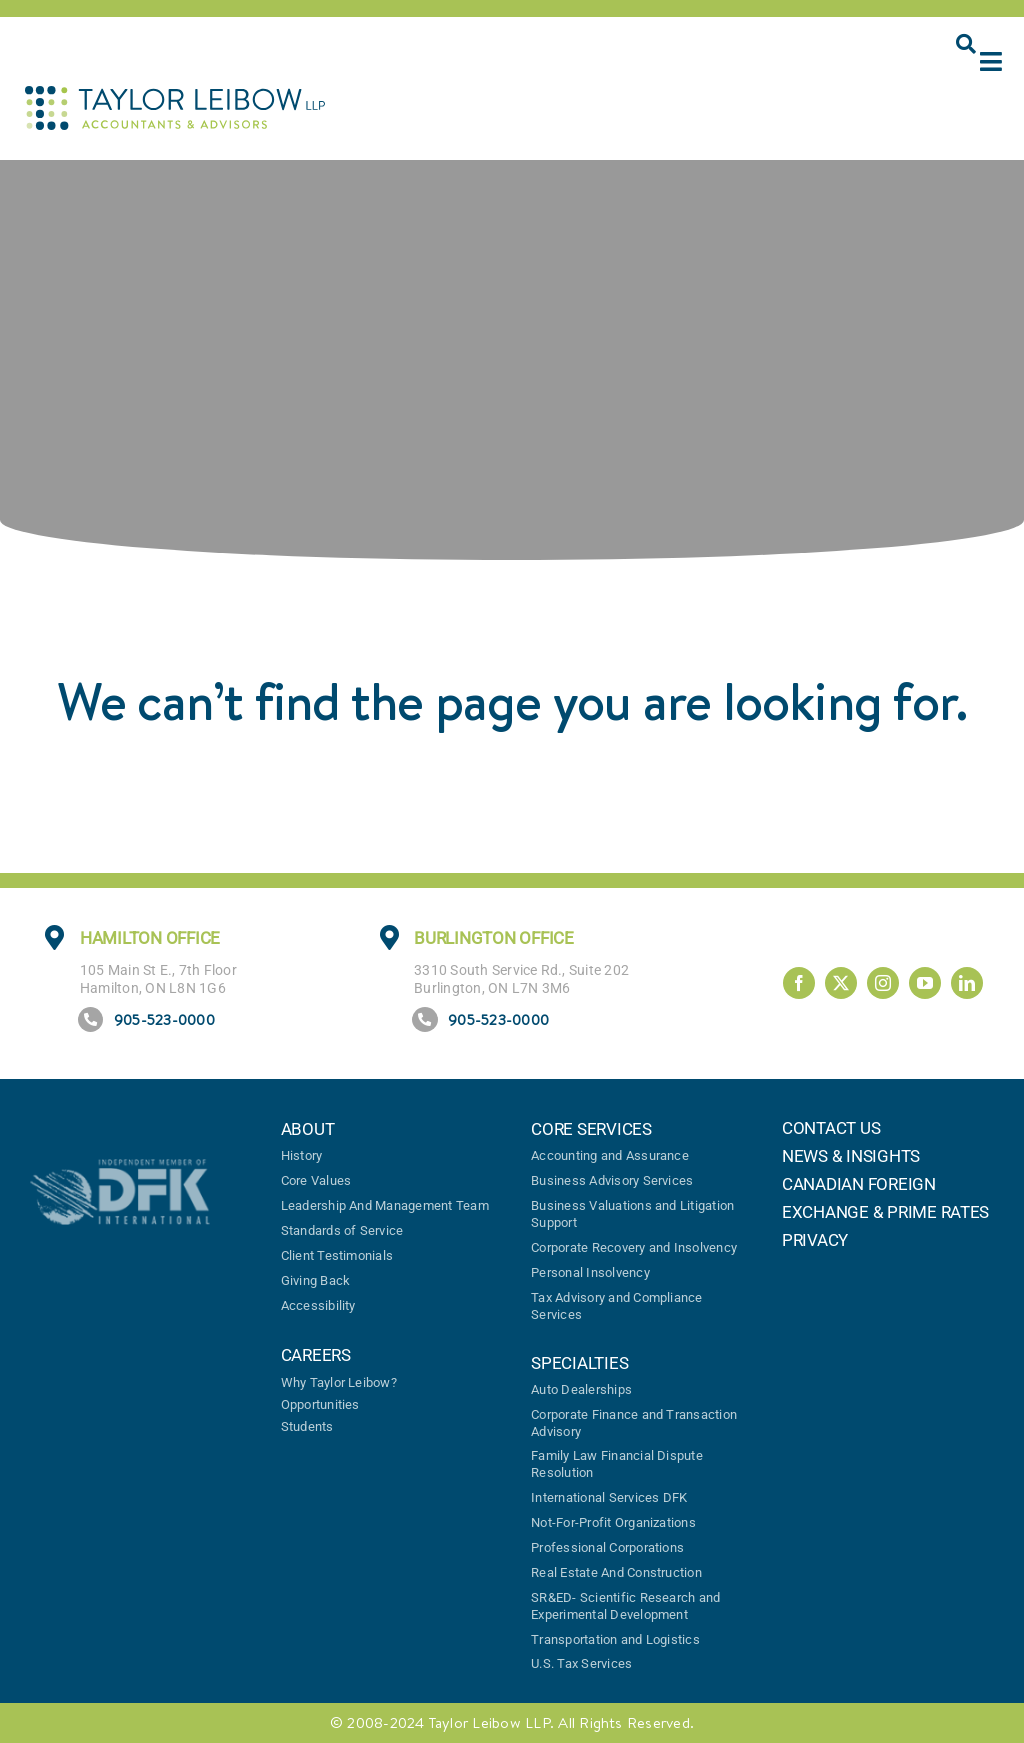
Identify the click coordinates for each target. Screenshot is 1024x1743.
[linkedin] (967, 983)
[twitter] (841, 983)
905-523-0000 (164, 1019)
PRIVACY (815, 1240)
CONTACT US (831, 1128)
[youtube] (925, 983)
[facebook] (799, 983)
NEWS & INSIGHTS (851, 1156)
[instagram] (883, 983)
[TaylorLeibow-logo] (175, 94)
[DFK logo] (120, 1167)
